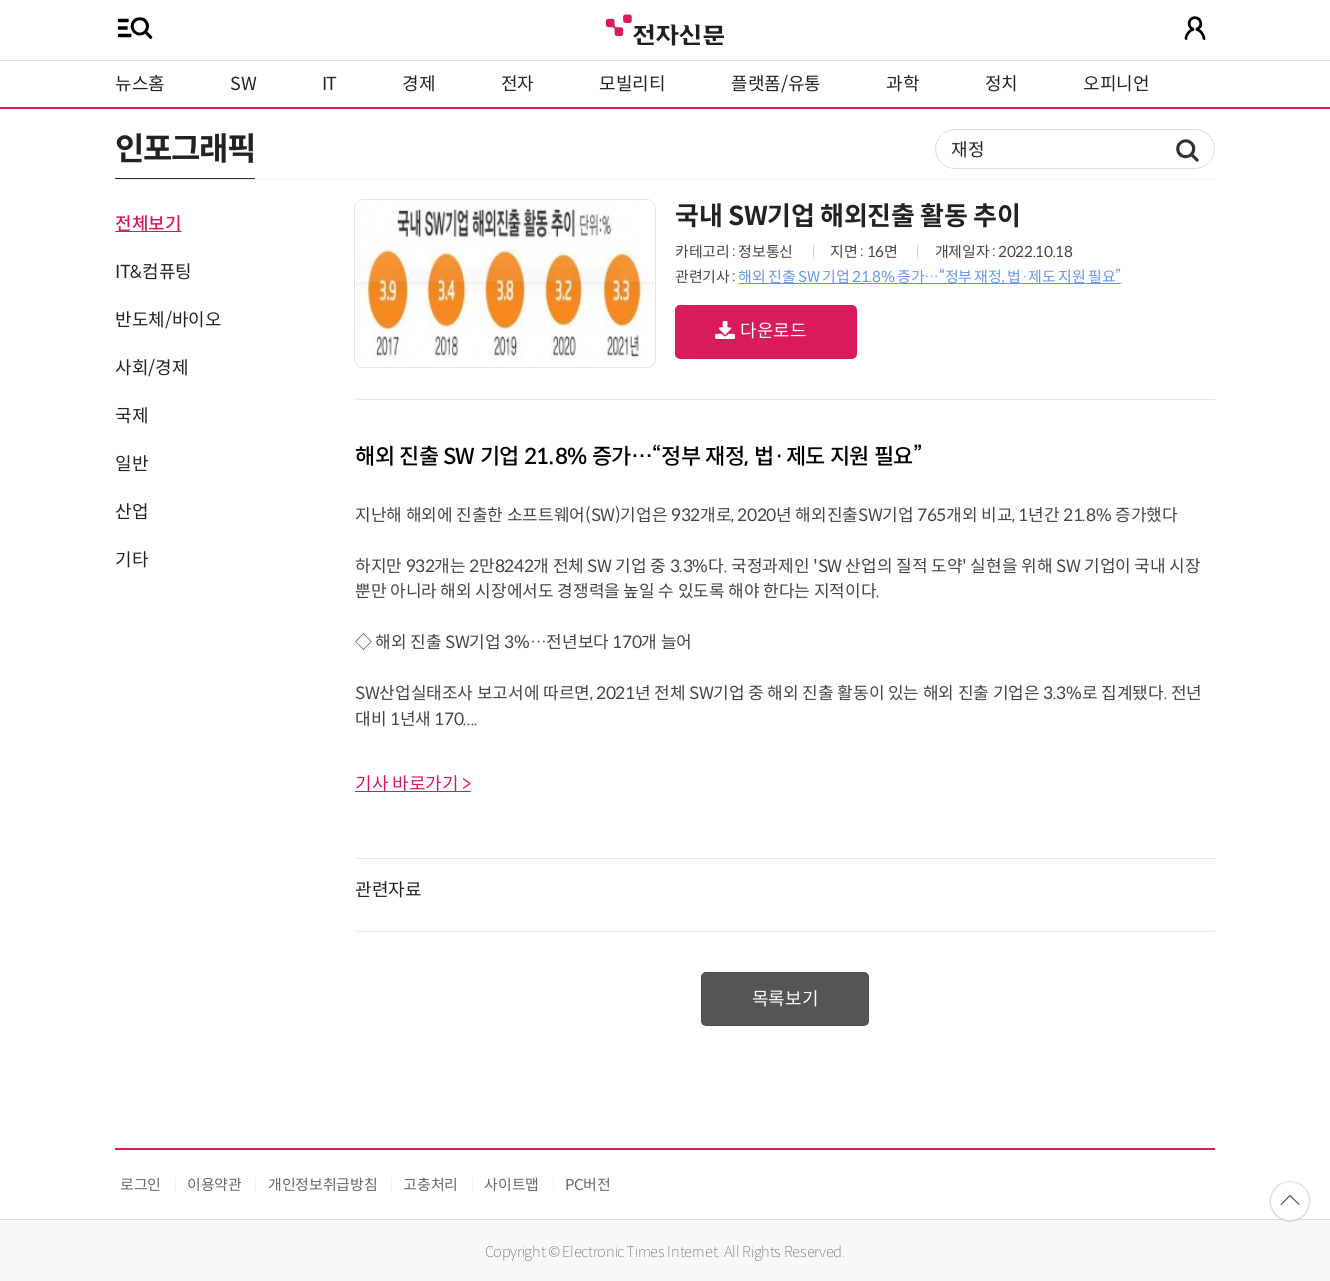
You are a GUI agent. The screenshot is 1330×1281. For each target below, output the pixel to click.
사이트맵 (511, 1184)
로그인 (140, 1184)
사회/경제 (151, 368)
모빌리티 (632, 84)
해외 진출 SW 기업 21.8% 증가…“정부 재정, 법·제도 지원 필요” (929, 276)
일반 (131, 464)
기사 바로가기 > (413, 784)
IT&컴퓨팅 (153, 272)
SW (243, 84)
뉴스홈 (140, 84)
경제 (418, 84)
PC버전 (588, 1184)
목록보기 (785, 999)
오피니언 (1116, 84)
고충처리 (430, 1184)
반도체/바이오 (168, 320)
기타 (131, 560)
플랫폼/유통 (776, 84)
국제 (131, 416)
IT (329, 84)
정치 (1001, 84)
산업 (131, 512)
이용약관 (214, 1184)
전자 (517, 84)
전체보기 (148, 224)
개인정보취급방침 (322, 1184)
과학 (902, 84)
